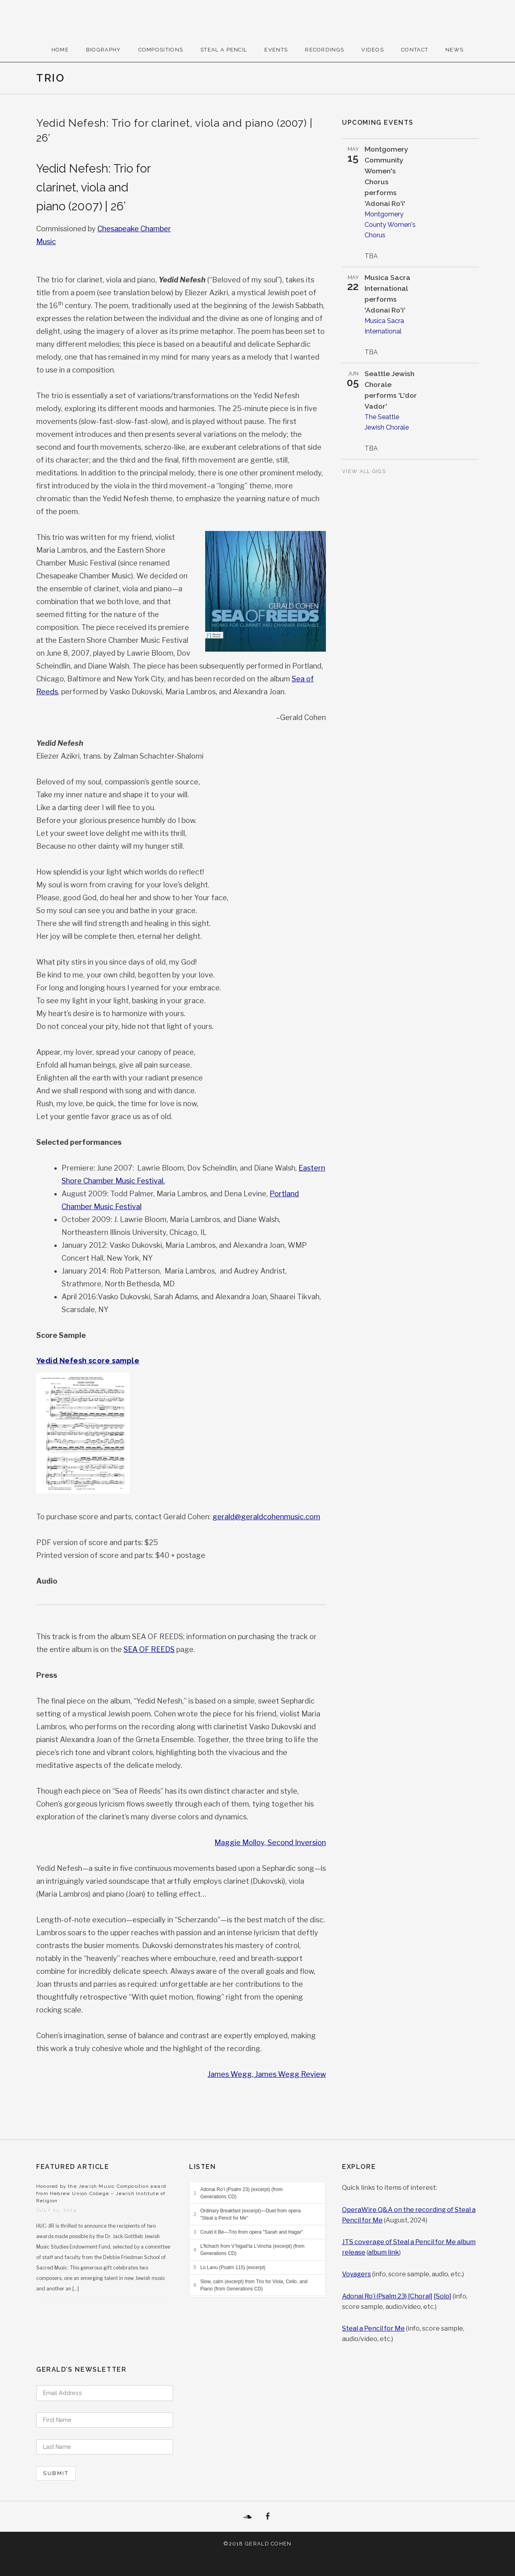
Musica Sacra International (384, 326)
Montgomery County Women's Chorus (390, 224)
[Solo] (442, 2296)
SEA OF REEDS (149, 1649)
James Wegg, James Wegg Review (267, 2074)
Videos (372, 50)
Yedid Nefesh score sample (87, 1360)
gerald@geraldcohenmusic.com (266, 1516)
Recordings (324, 50)
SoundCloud (247, 2516)
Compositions (160, 50)
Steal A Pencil (223, 50)
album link (383, 2252)
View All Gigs (364, 471)
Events (276, 50)
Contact (414, 50)
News (454, 50)
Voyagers (356, 2274)
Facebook (267, 2516)
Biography (103, 50)
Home (60, 50)
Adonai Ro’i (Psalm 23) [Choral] (387, 2296)
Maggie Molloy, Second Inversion (270, 1842)
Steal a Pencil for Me (373, 2328)
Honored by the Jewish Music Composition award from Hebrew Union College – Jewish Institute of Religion (101, 2193)
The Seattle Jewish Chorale (387, 422)
